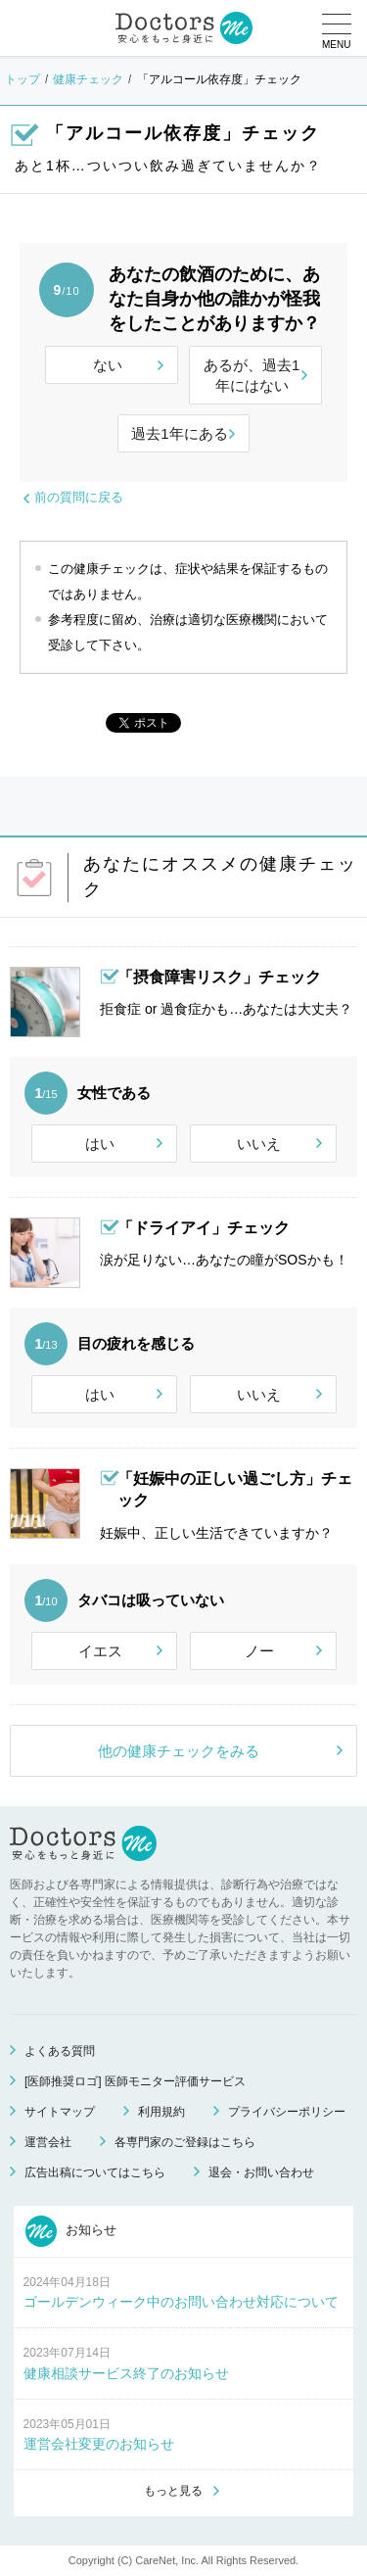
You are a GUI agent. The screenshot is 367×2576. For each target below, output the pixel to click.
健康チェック (88, 79)
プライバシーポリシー (286, 2112)
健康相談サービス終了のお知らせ (126, 2373)
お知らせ (71, 2231)
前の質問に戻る (78, 497)
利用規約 (161, 2112)
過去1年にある (179, 433)
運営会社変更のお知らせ (98, 2444)
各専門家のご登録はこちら (185, 2142)
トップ (22, 79)
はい (100, 1143)
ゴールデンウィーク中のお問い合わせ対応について (181, 2302)
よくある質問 (59, 2051)
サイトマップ (59, 2112)
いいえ (259, 1143)
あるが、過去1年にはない (251, 375)
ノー (259, 1651)
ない (107, 365)
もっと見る (173, 2491)
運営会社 (47, 2142)
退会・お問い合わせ (261, 2172)
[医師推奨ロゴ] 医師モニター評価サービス (135, 2081)
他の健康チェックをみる (178, 1750)
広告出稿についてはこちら (94, 2172)
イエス (100, 1651)
